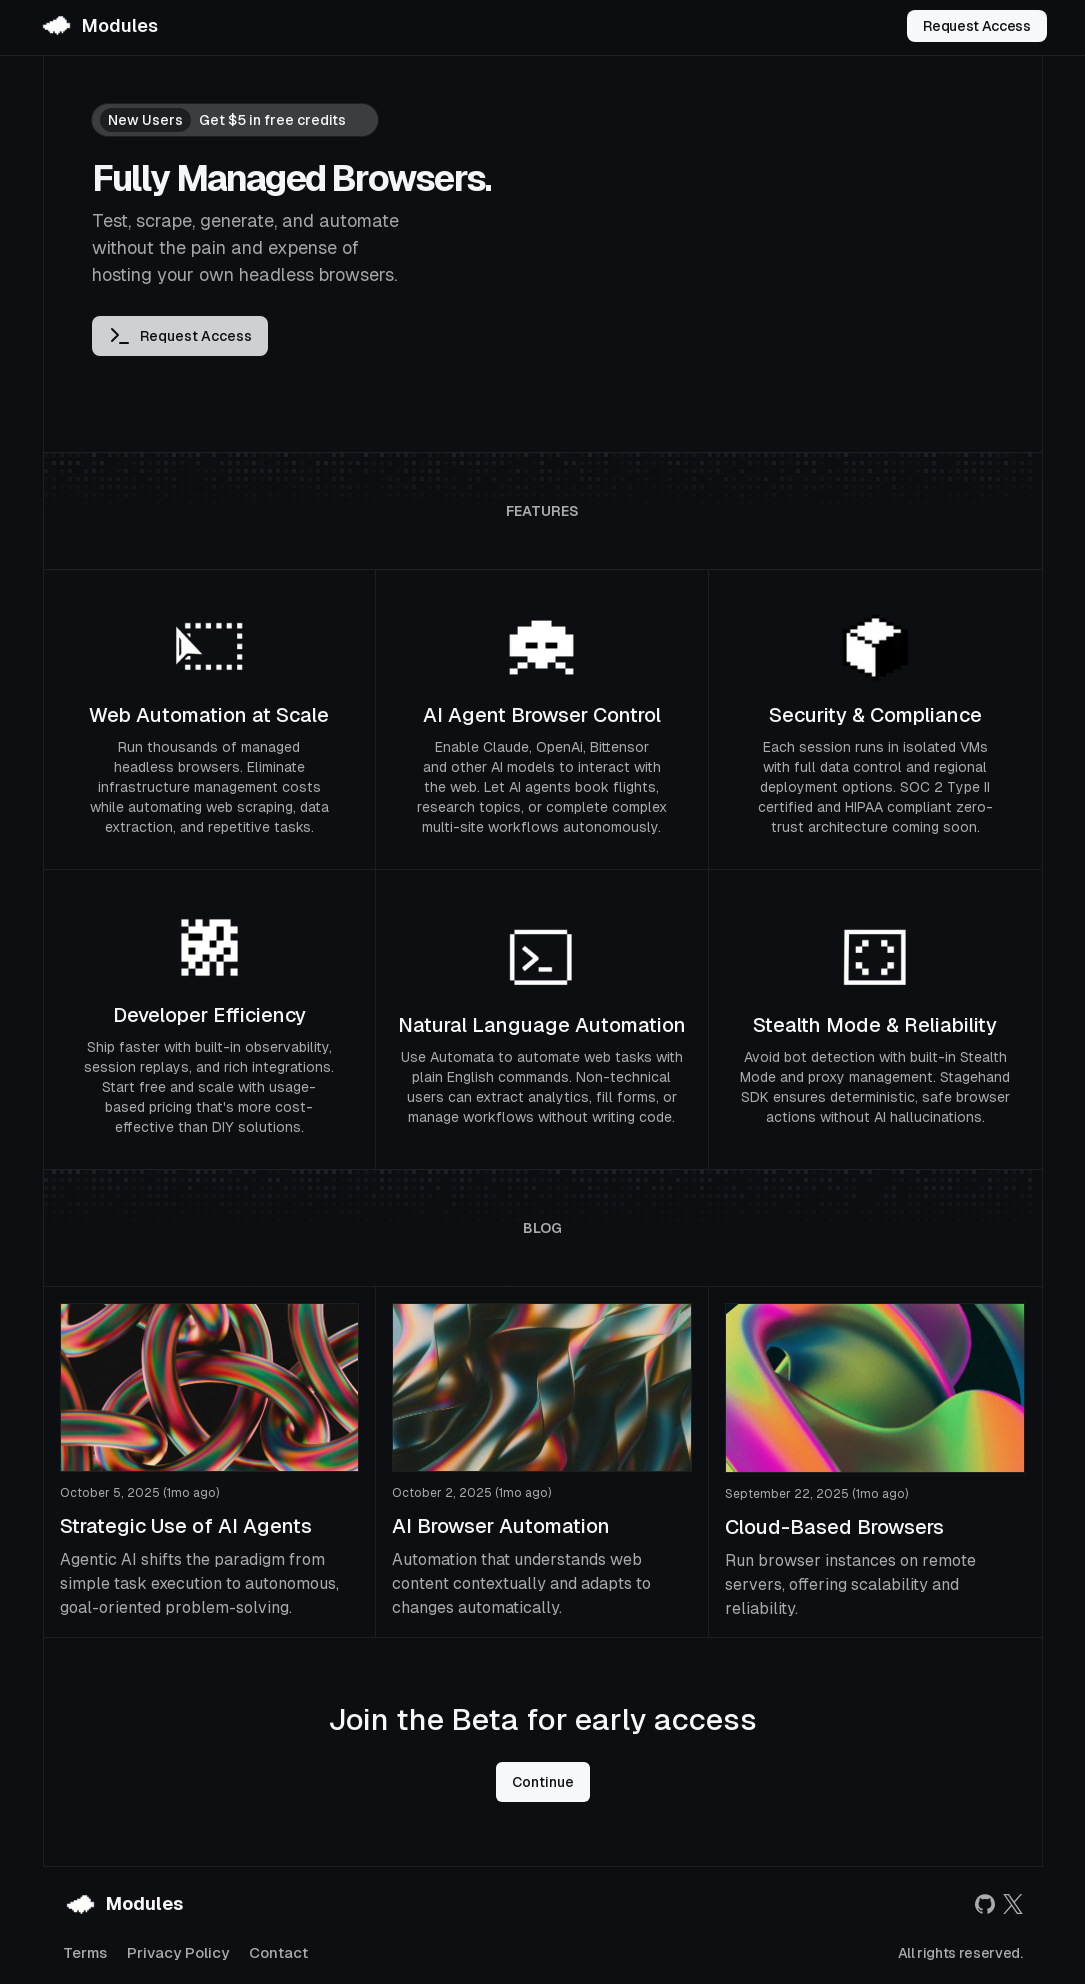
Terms (85, 1952)
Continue (543, 1782)
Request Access (976, 26)
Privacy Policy (178, 1952)
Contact (278, 1952)
